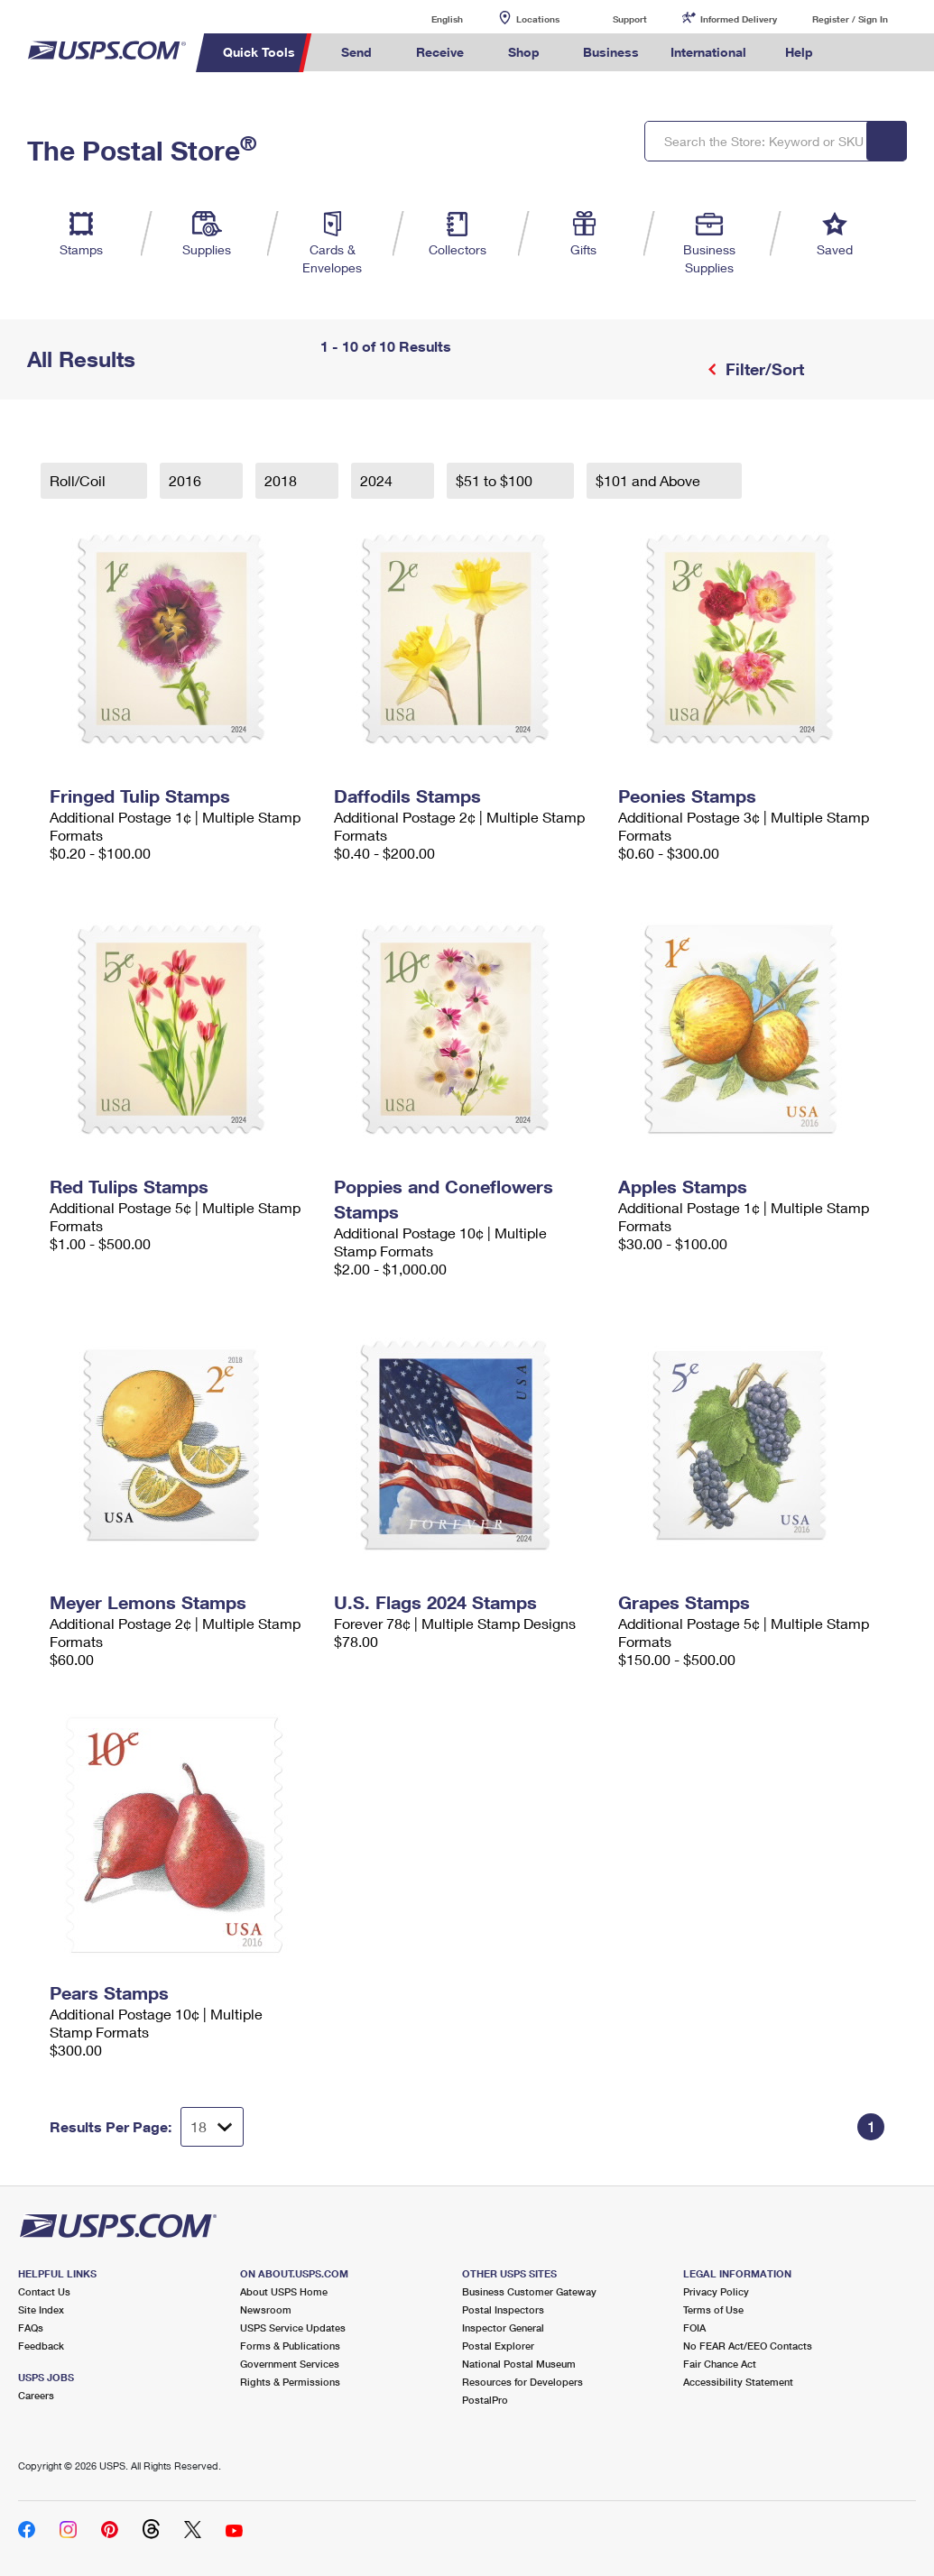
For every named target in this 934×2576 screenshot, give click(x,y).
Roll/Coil (79, 480)
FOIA (694, 2327)
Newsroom (265, 2309)
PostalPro (485, 2400)
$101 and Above (650, 480)
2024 (378, 480)
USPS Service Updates (293, 2327)
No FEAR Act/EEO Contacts (747, 2345)
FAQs (30, 2327)
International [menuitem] (708, 52)
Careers (36, 2395)
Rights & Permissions (290, 2381)
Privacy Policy (716, 2291)
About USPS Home (284, 2291)
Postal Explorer (498, 2345)
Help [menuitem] (799, 52)
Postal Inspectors (503, 2309)
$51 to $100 (496, 480)
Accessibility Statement (738, 2381)
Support (630, 19)
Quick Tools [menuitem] (259, 52)
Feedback (41, 2345)
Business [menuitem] (611, 52)
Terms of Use (713, 2309)
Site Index (41, 2309)
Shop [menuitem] (524, 52)
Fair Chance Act (719, 2363)
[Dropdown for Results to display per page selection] (212, 2127)
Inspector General (503, 2327)
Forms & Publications (290, 2345)
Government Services (289, 2363)
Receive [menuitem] (440, 52)
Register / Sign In (850, 19)
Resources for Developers (522, 2381)
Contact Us (44, 2291)
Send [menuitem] (356, 52)
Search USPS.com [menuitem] (860, 52)
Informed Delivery (738, 19)
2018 (282, 480)
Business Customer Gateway (529, 2291)
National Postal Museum (519, 2363)
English (428, 18)
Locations (537, 19)
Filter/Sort (762, 369)
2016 (187, 480)
